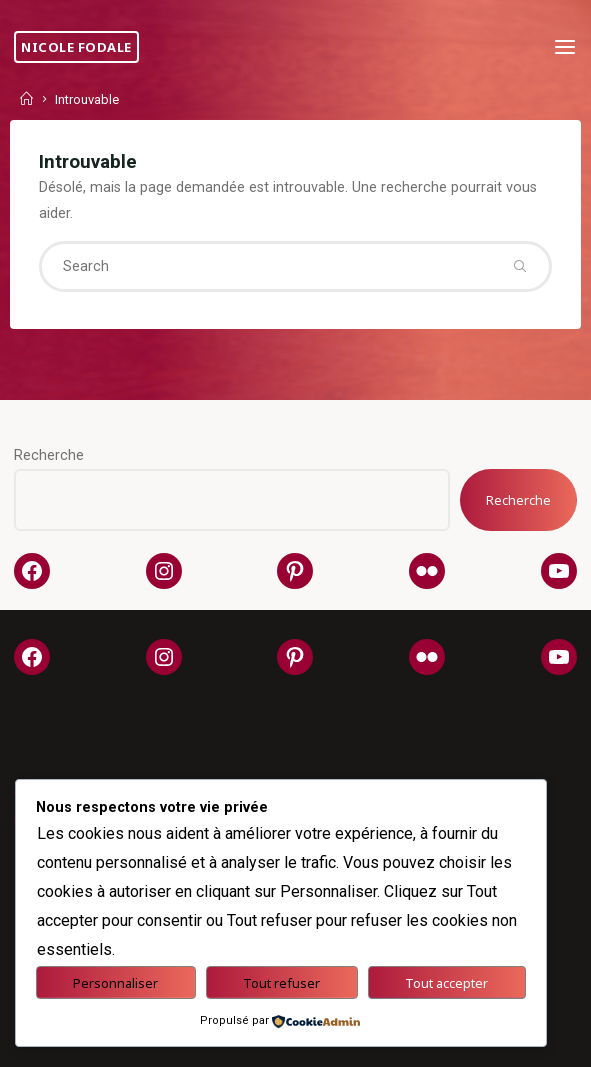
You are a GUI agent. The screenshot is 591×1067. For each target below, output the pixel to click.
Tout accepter (446, 983)
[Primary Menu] (565, 47)
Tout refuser (281, 983)
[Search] (520, 266)
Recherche (49, 455)
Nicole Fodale (76, 47)
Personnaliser (115, 983)
